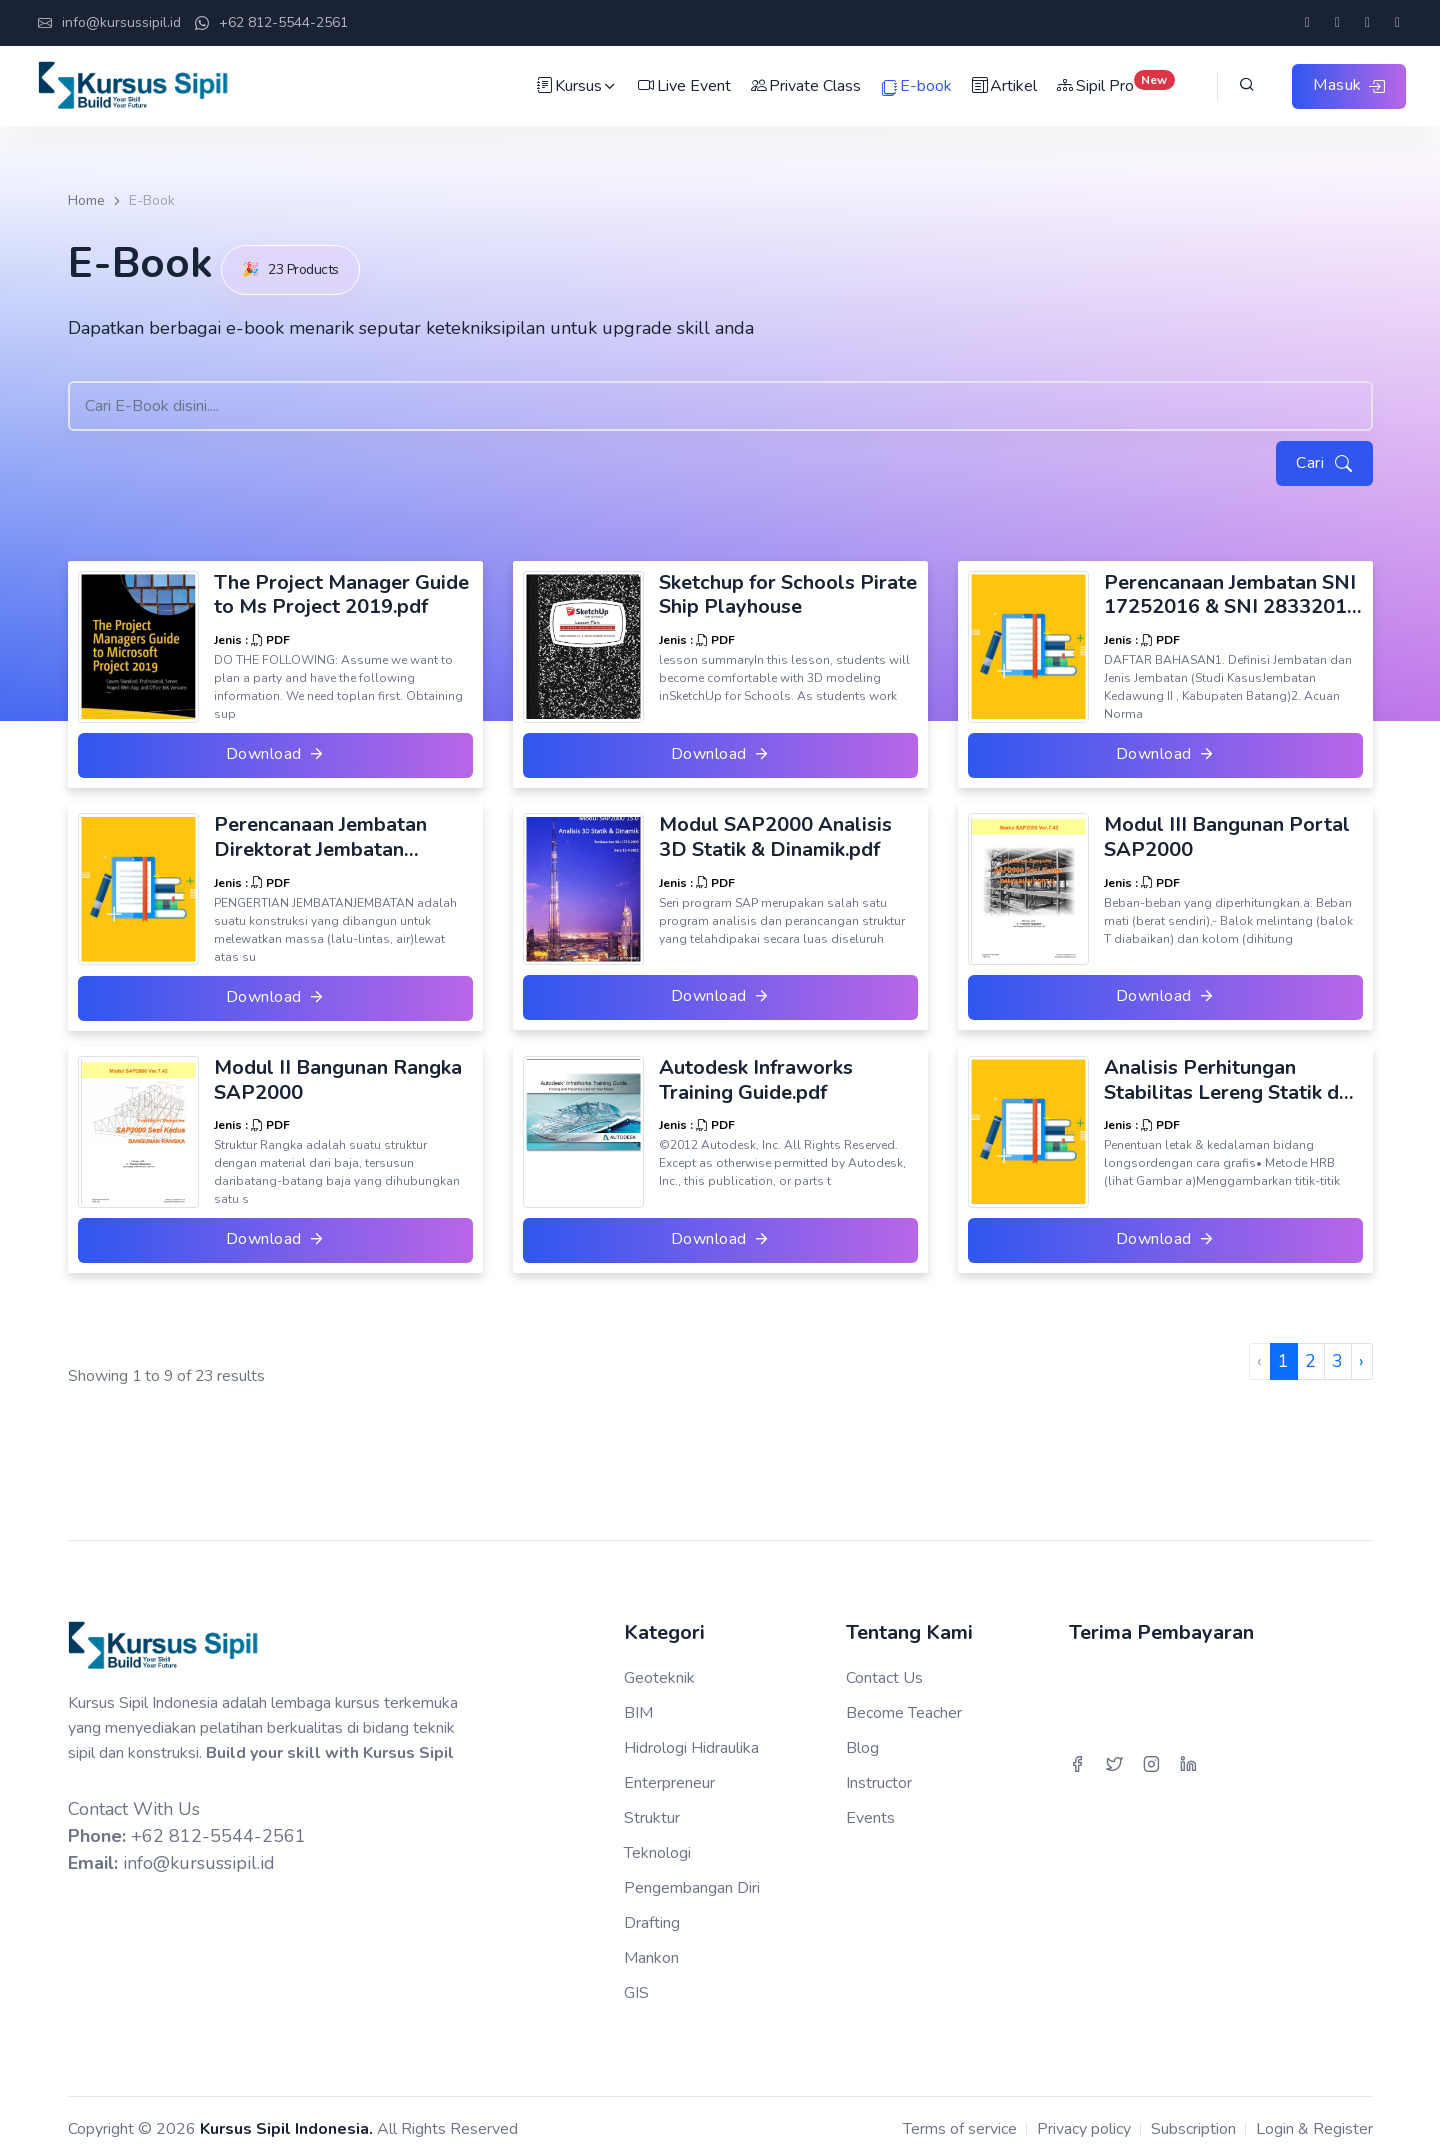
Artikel (1001, 86)
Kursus (574, 86)
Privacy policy (1084, 2120)
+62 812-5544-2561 (271, 24)
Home (86, 200)
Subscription (1193, 2120)
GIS (636, 1984)
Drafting (652, 1914)
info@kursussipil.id (109, 24)
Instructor (879, 1774)
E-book (913, 86)
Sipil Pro (1113, 86)
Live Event (681, 86)
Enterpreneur (669, 1774)
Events (870, 1809)
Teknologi (657, 1844)
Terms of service (960, 2120)
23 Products (302, 258)
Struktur (652, 1809)
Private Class (802, 86)
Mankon (651, 1949)
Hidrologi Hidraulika (691, 1739)
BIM (638, 1704)
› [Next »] (1361, 1353)
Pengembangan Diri (692, 1879)
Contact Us (884, 1669)
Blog (862, 1739)
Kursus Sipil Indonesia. (286, 2120)
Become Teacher (904, 1704)
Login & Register (1314, 2120)
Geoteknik (659, 1669)
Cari (1323, 453)
